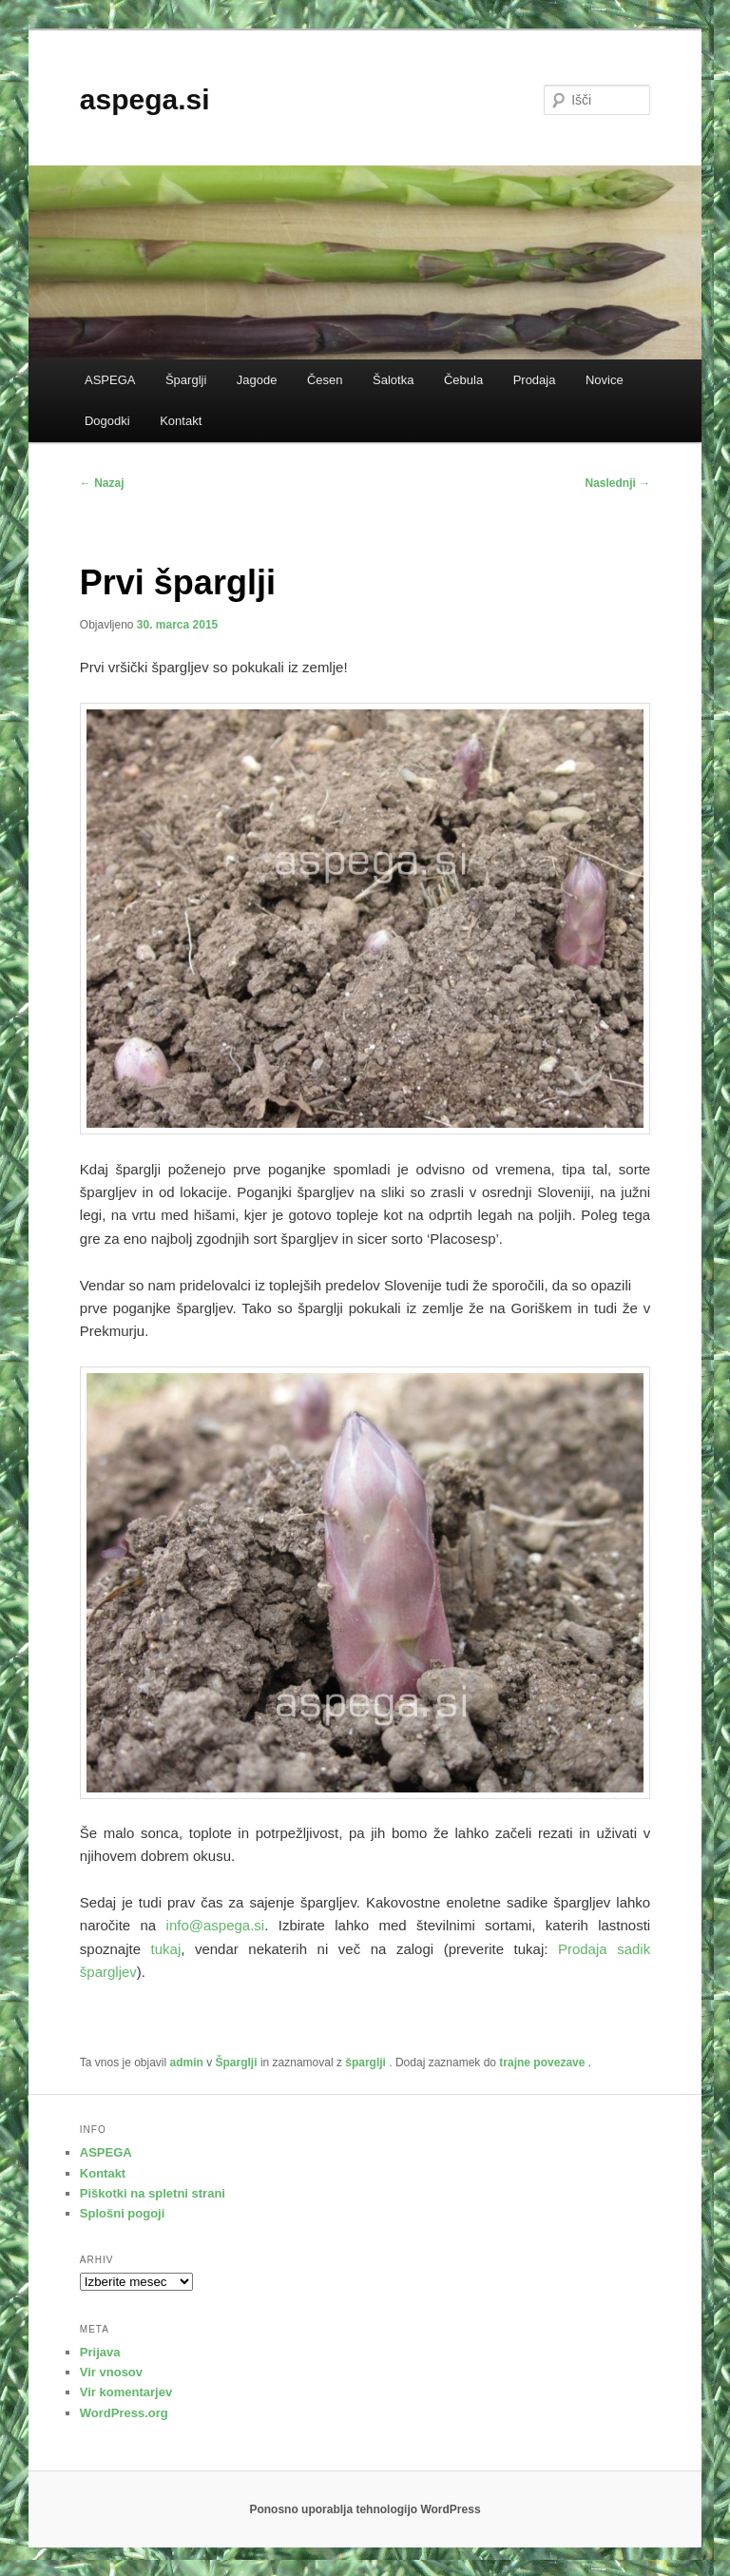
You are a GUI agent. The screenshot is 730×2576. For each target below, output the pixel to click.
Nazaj (102, 483)
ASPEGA (110, 380)
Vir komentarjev (126, 2392)
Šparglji (185, 380)
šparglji (365, 2062)
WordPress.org (124, 2413)
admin (186, 2062)
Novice (605, 380)
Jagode (257, 380)
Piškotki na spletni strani (152, 2193)
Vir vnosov (111, 2372)
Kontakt (181, 421)
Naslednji (618, 483)
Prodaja (534, 380)
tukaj (166, 1949)
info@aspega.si (215, 1925)
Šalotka (393, 380)
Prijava (100, 2352)
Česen (325, 380)
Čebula (463, 380)
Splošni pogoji (122, 2213)
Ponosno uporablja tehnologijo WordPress (364, 2509)
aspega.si (145, 99)
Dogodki (107, 421)
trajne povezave (542, 2062)
